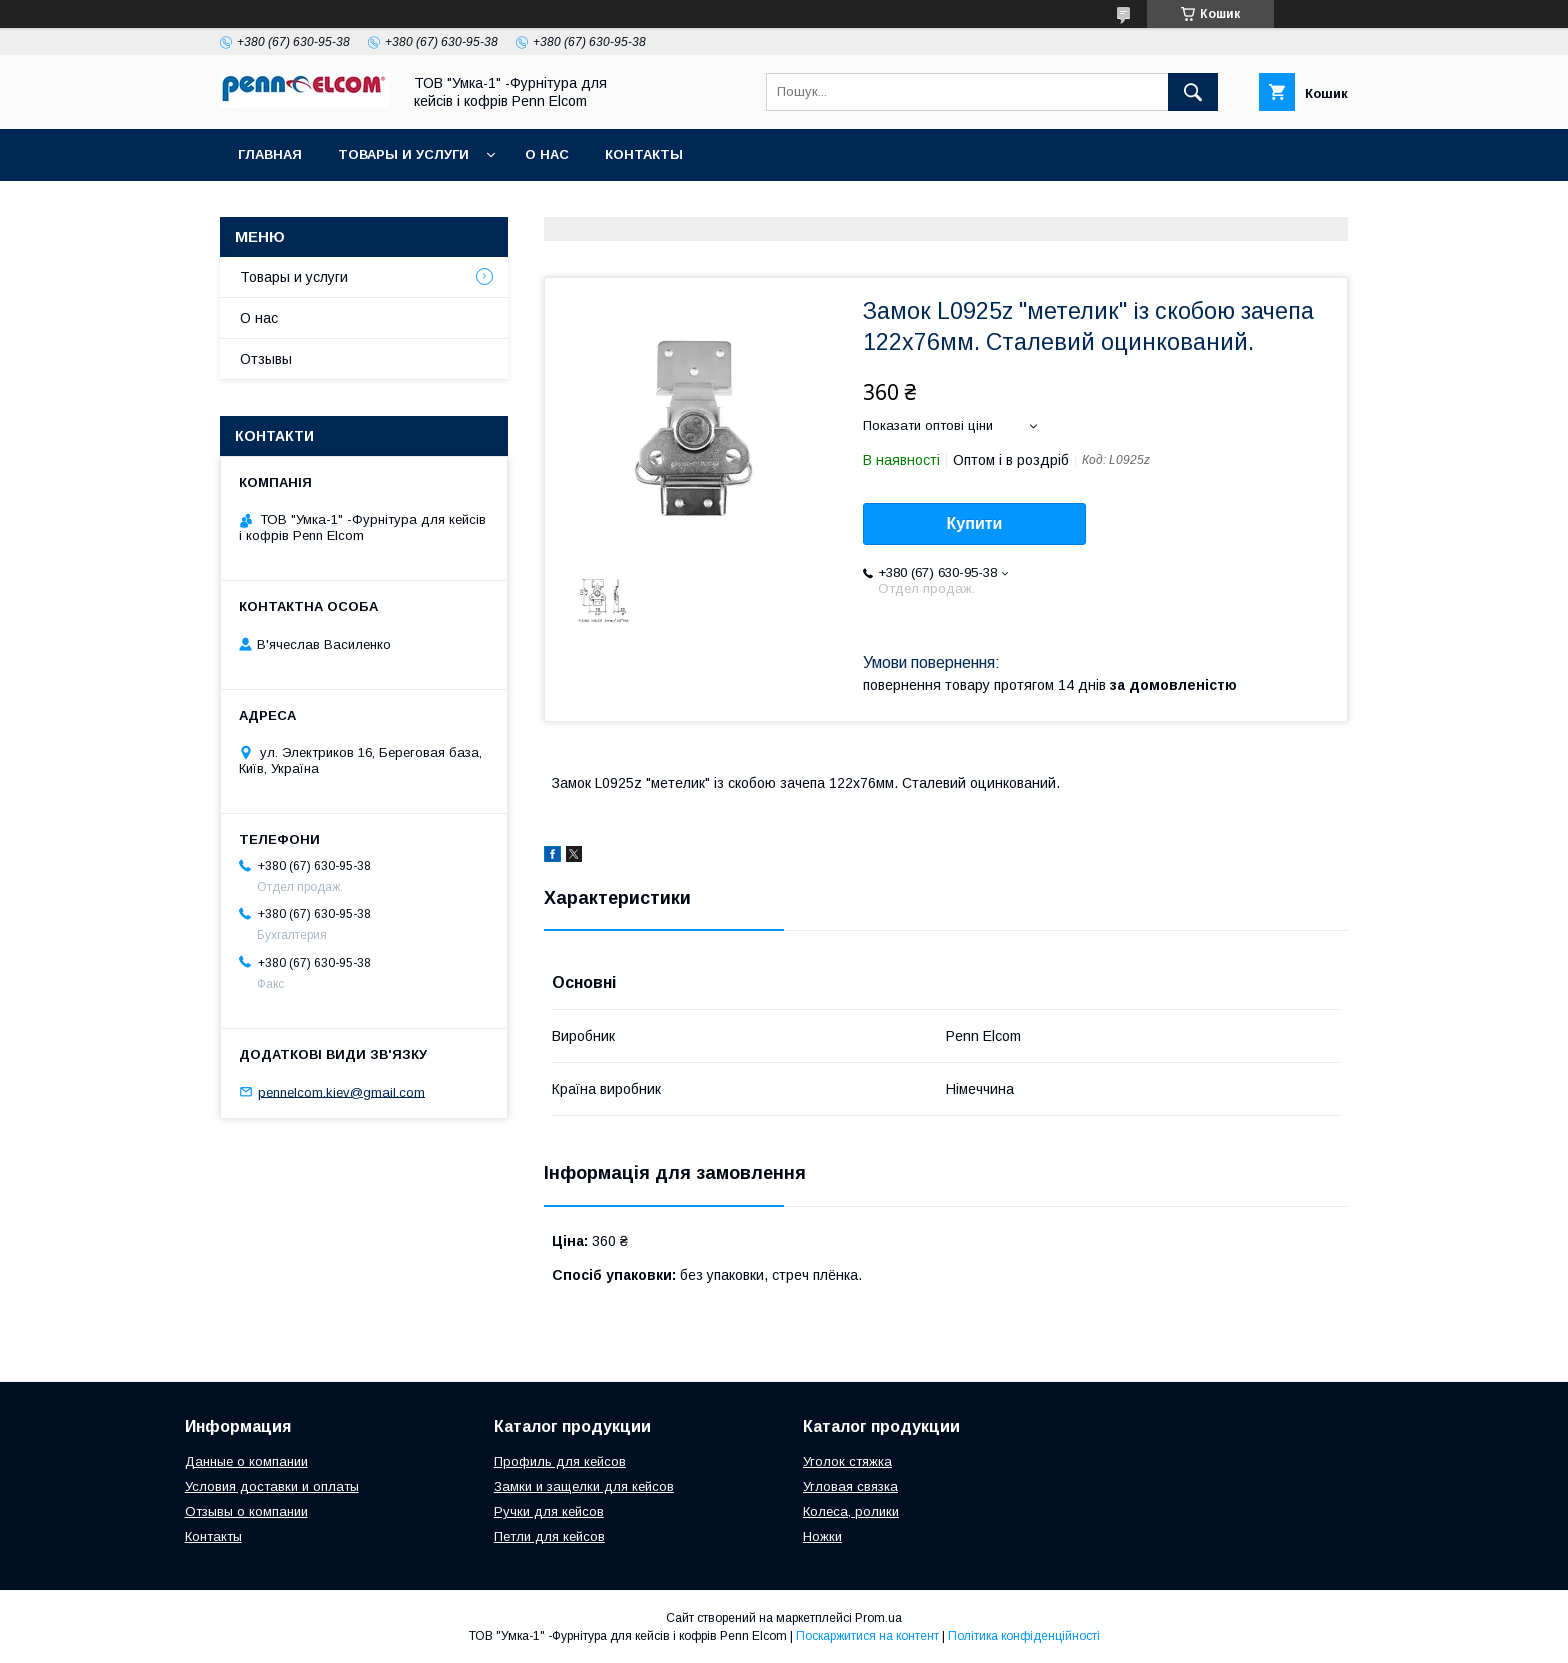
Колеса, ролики (851, 1511)
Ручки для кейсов (549, 1511)
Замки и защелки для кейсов (584, 1486)
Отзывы (266, 359)
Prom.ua (878, 1618)
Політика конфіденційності (1024, 1636)
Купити (975, 523)
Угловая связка (850, 1486)
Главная (270, 154)
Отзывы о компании (246, 1511)
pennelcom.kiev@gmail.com (341, 1091)
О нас (547, 154)
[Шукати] (1193, 92)
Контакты (644, 154)
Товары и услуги (403, 154)
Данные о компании (246, 1461)
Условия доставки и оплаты (272, 1486)
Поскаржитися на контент (867, 1636)
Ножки (822, 1536)
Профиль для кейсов (560, 1461)
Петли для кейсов (549, 1536)
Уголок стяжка (847, 1461)
